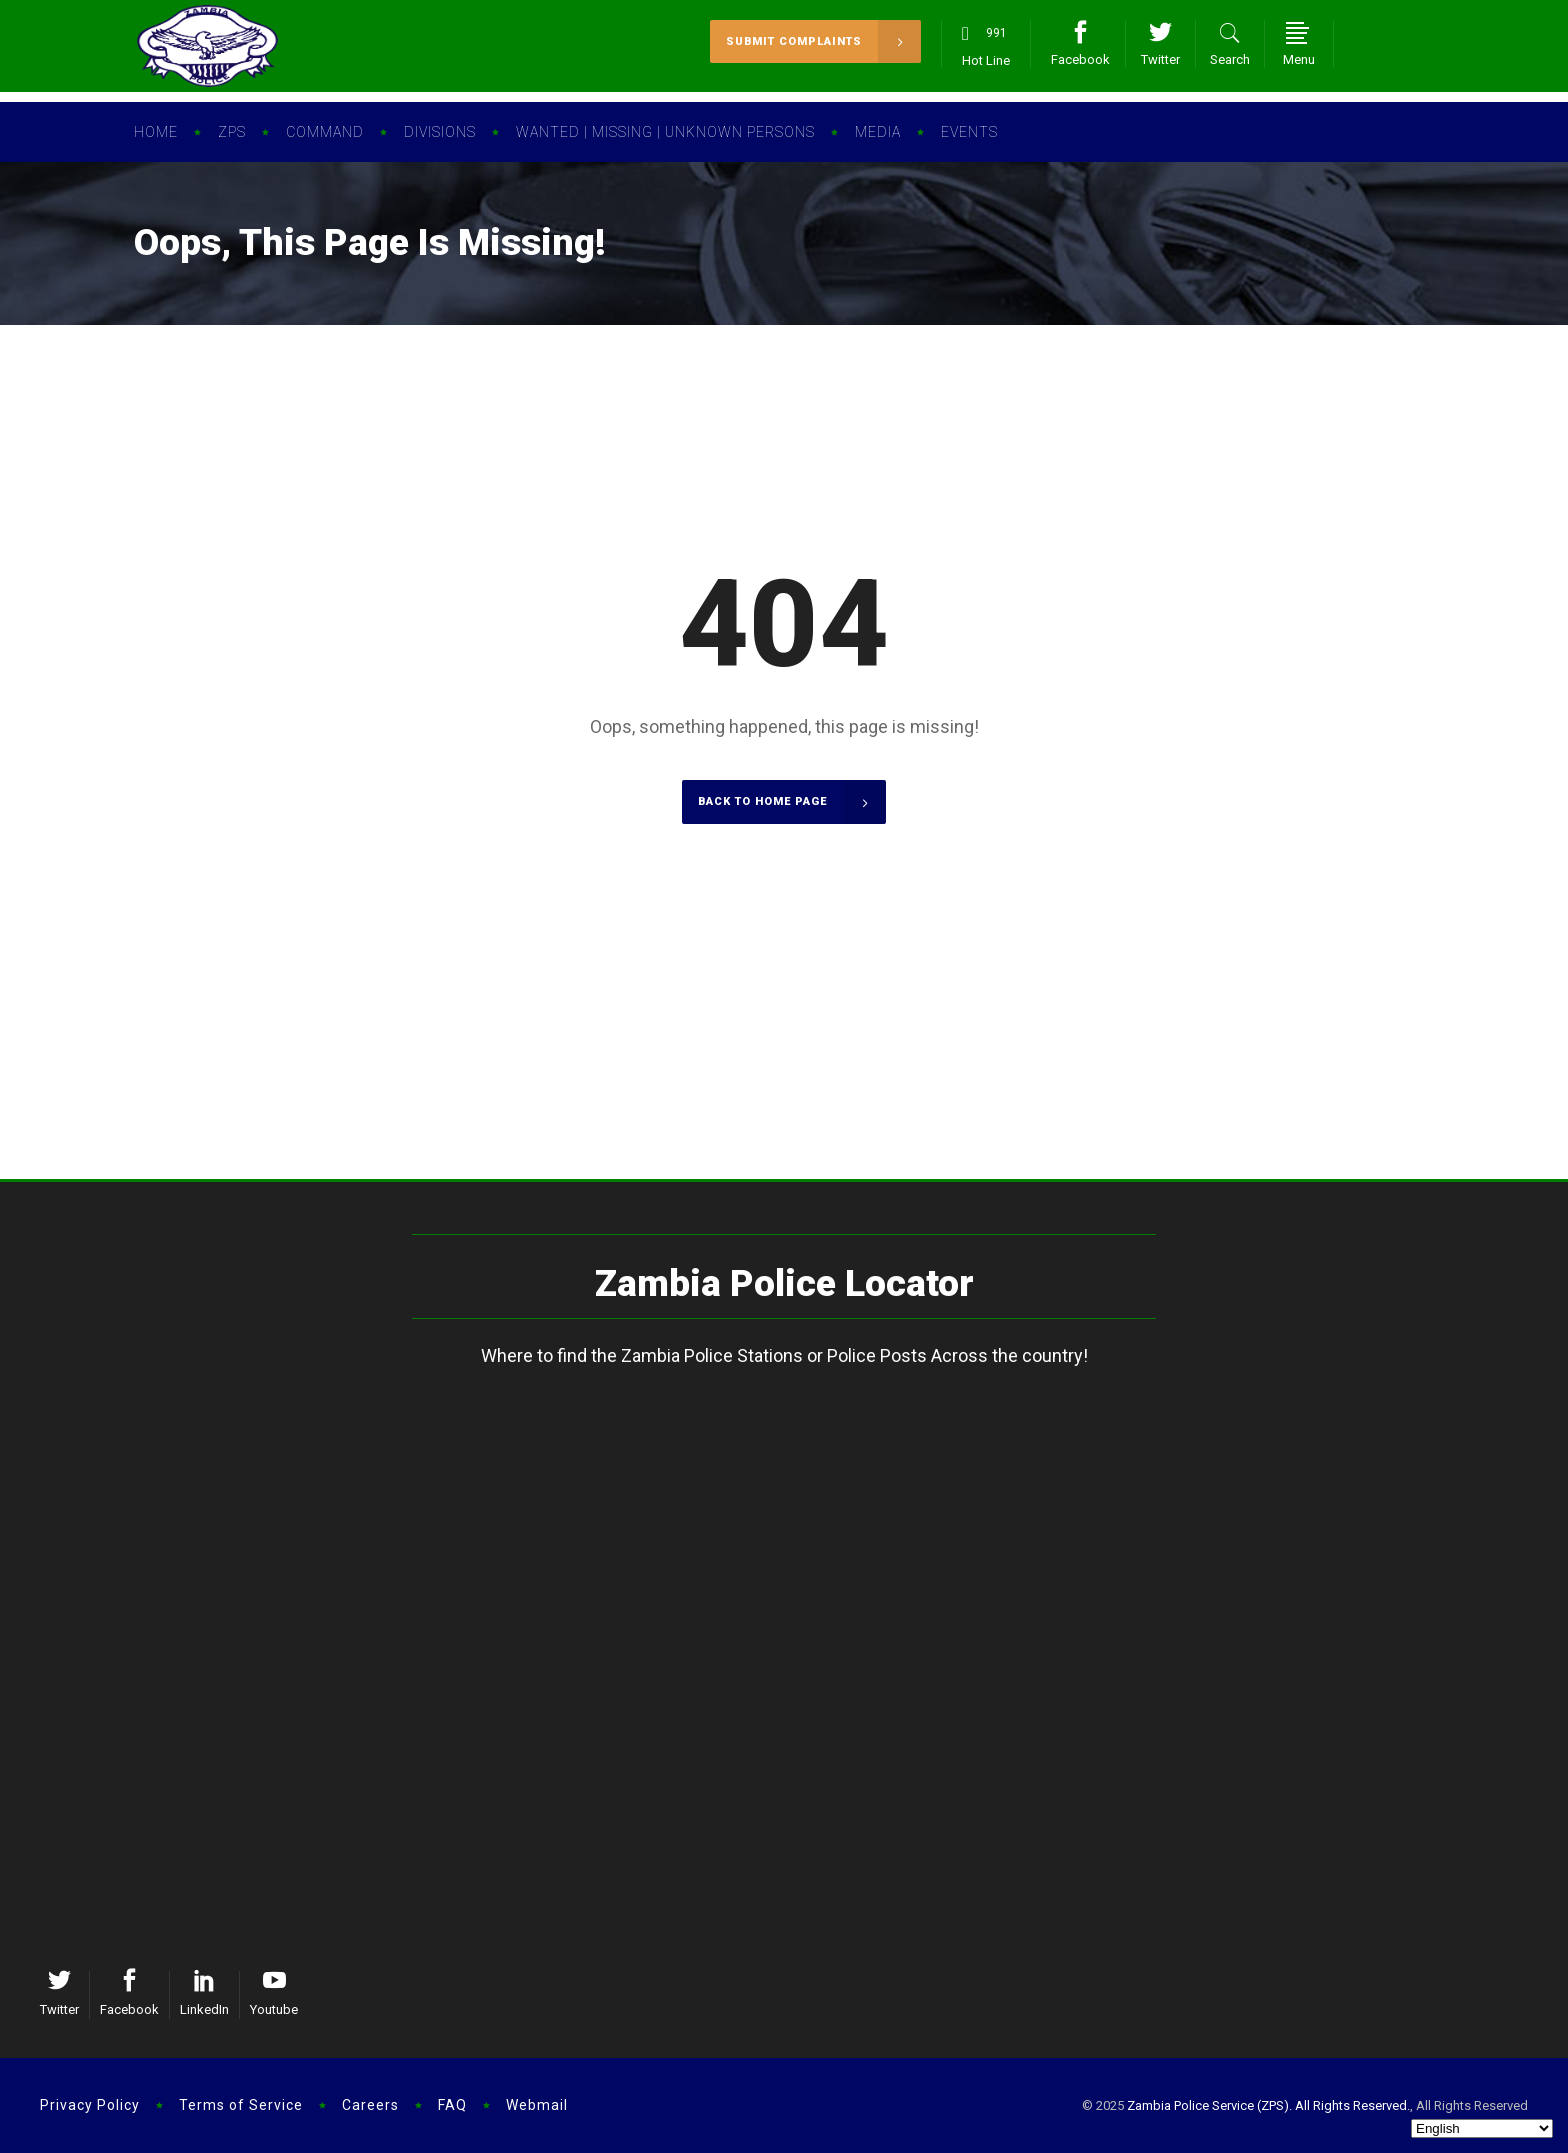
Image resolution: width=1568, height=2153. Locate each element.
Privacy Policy (90, 2105)
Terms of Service (241, 2105)
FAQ (452, 2105)
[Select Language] (1482, 2128)
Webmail (537, 2105)
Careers (370, 2105)
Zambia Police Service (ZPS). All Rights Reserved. (1268, 2105)
